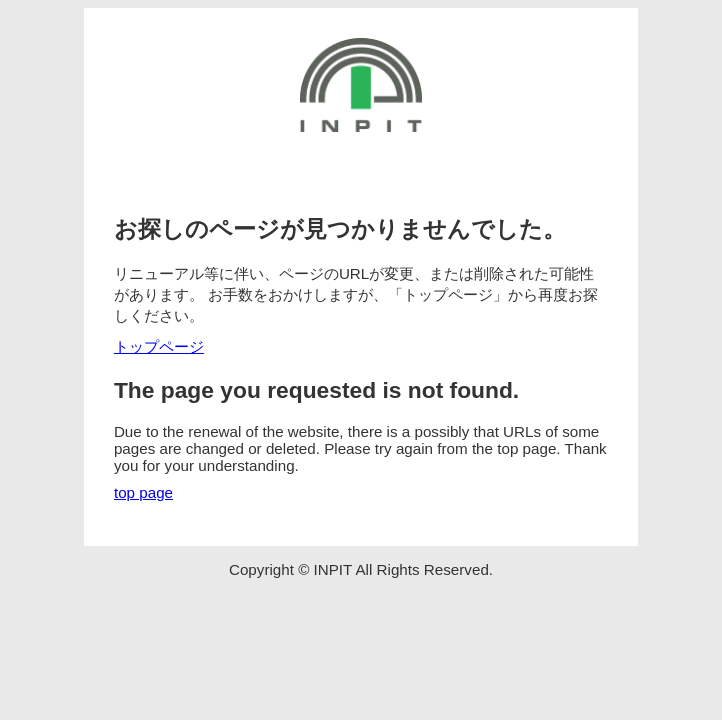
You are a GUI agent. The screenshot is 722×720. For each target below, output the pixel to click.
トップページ (159, 346)
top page (143, 492)
